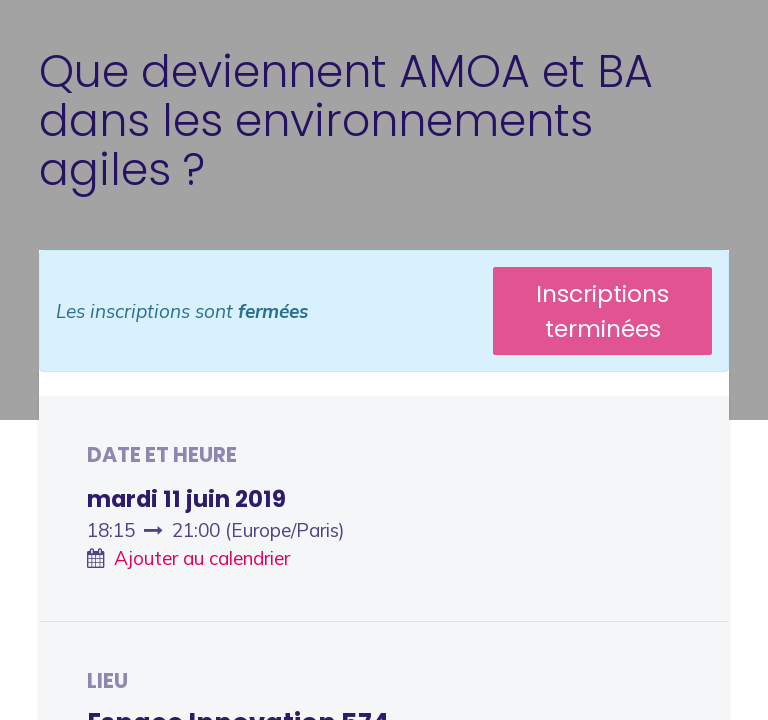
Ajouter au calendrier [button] (202, 558)
